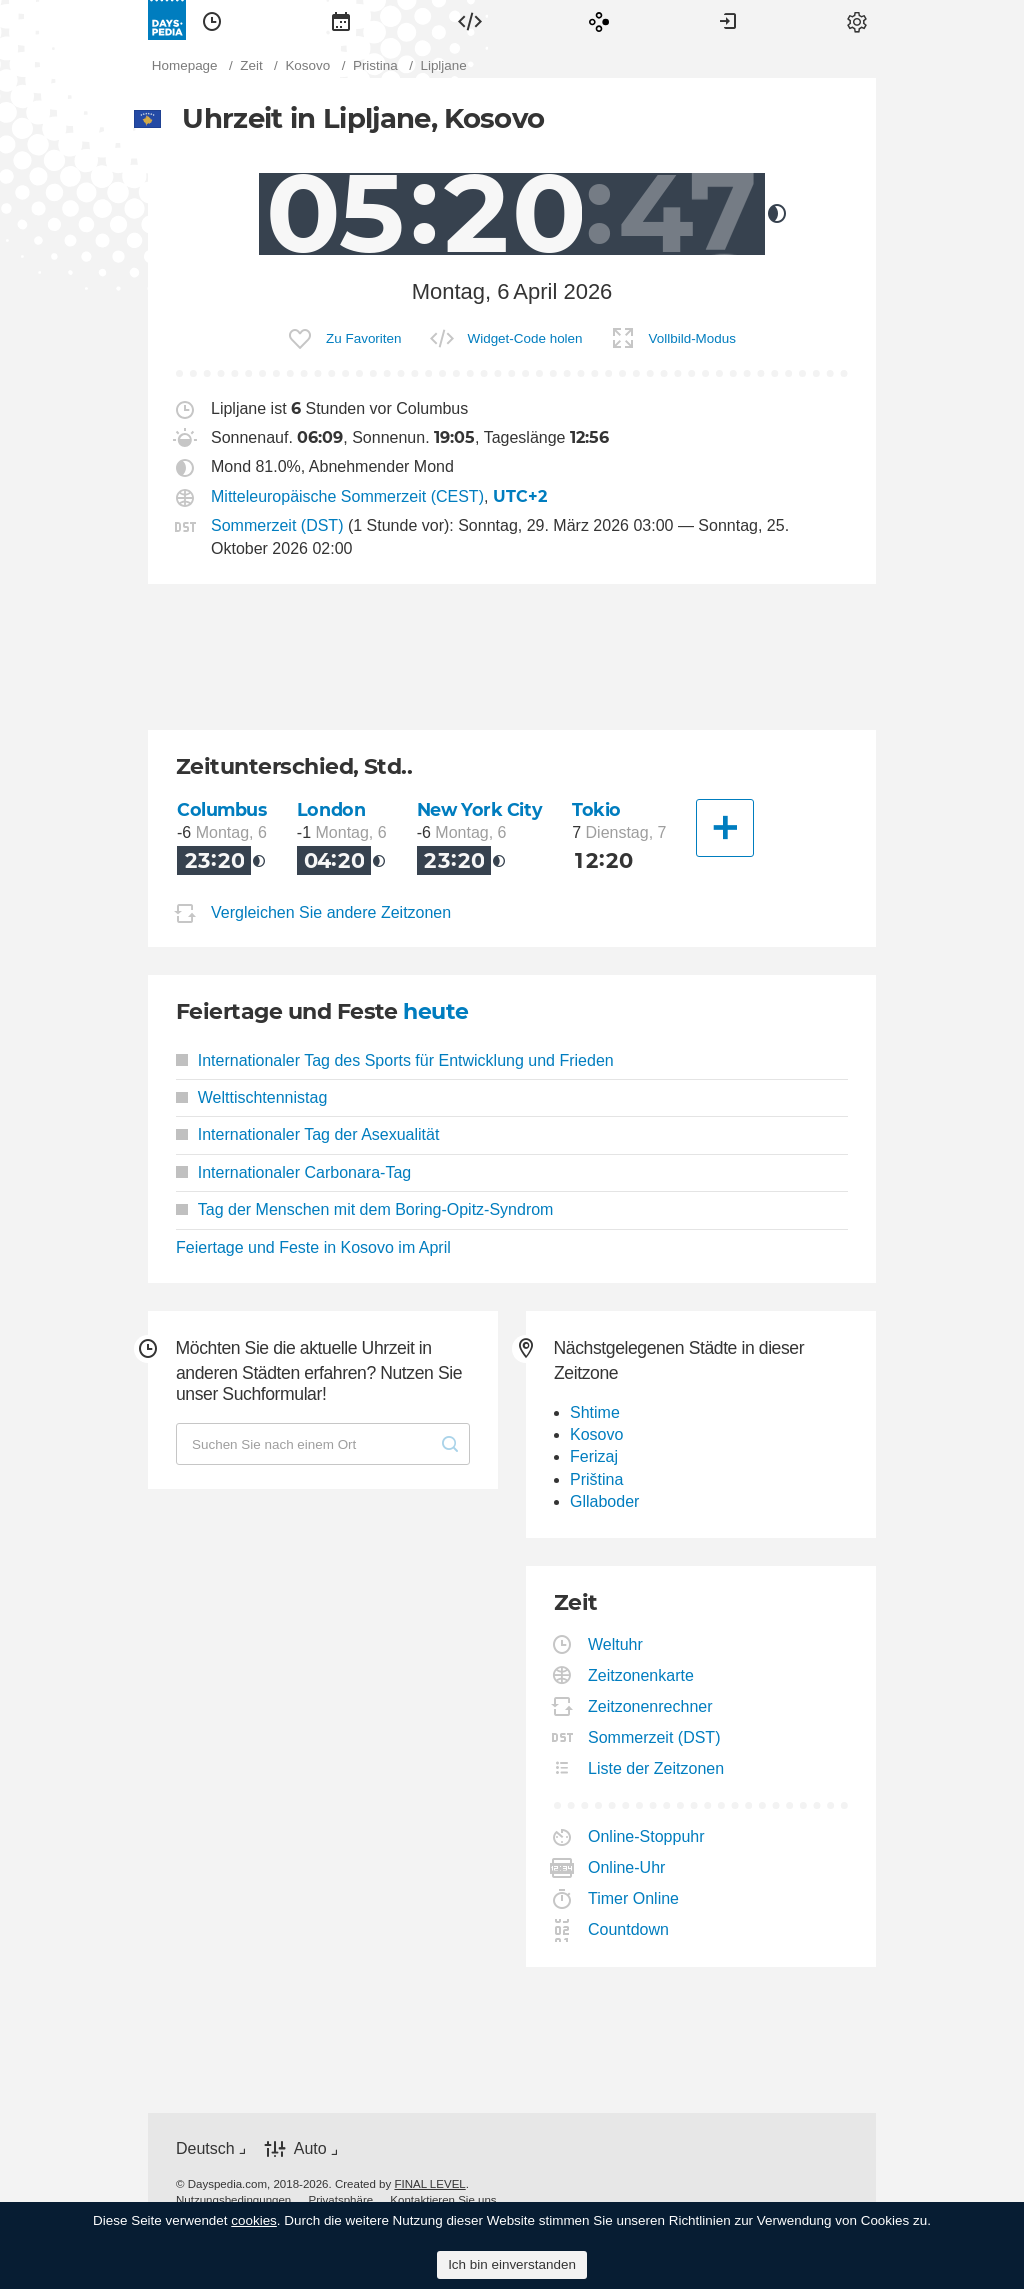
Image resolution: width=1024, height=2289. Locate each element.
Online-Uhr (627, 1867)
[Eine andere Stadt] (725, 828)
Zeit (212, 20)
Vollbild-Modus (692, 338)
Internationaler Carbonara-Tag (293, 1172)
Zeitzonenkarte (641, 1675)
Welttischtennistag (251, 1097)
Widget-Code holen (525, 338)
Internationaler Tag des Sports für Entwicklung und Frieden (395, 1060)
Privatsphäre (340, 2200)
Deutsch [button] (205, 2148)
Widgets (470, 20)
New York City (480, 809)
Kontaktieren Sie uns (443, 2200)
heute (435, 1011)
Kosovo (596, 1434)
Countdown (629, 1929)
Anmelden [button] (728, 20)
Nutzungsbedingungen (233, 2200)
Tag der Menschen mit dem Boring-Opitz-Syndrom (364, 1209)
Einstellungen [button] (857, 20)
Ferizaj (594, 1456)
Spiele (599, 20)
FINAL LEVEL (429, 2184)
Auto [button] (310, 2148)
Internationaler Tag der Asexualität (307, 1134)
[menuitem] (212, 20)
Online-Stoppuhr (647, 1836)
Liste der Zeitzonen (656, 1768)
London (331, 809)
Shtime (595, 1412)
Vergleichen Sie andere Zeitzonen (331, 912)
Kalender (341, 20)
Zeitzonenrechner (651, 1706)
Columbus (222, 809)
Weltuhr (616, 1644)
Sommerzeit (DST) (277, 525)
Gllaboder (604, 1501)
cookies (254, 2220)
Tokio (596, 809)
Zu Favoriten (363, 338)
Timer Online (634, 1898)
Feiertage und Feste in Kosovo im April (313, 1247)
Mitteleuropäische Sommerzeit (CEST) (347, 496)
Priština (596, 1479)
